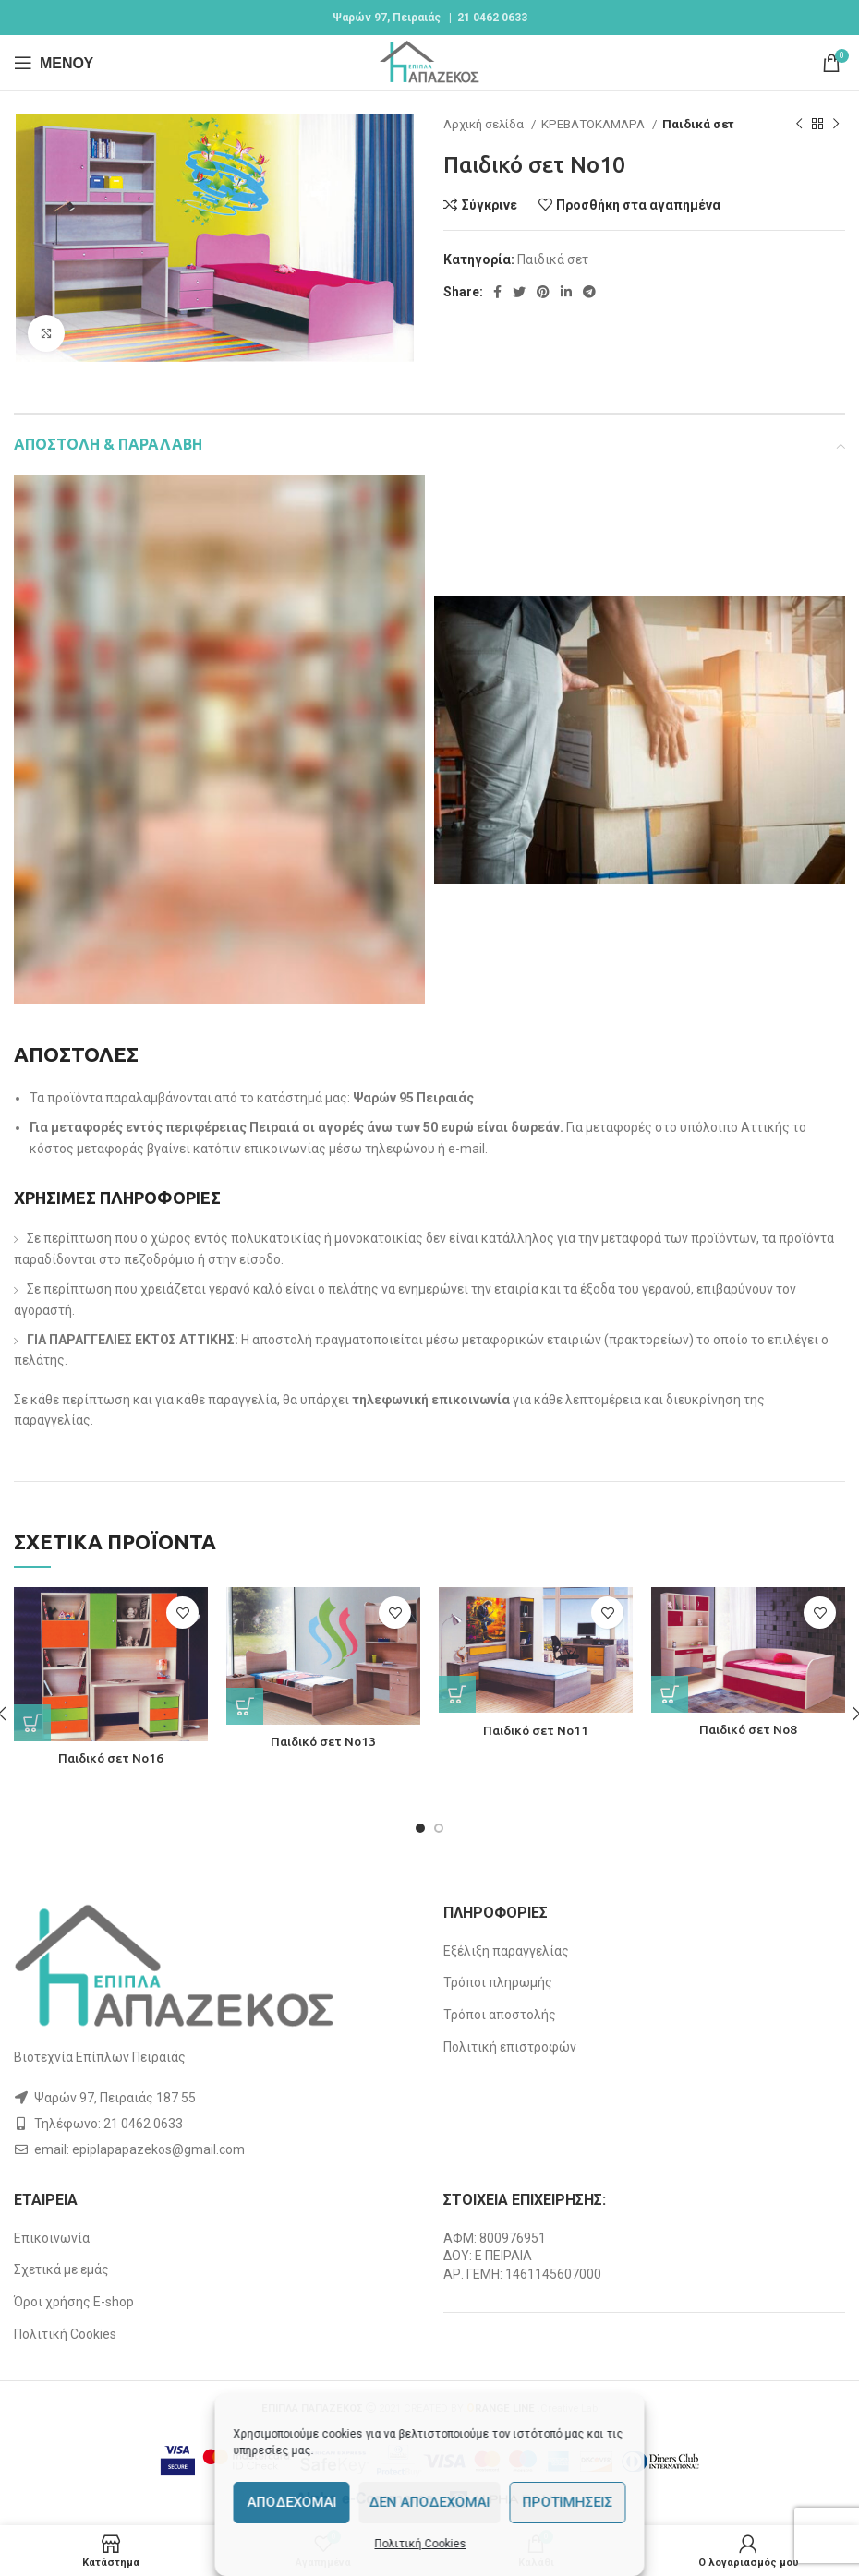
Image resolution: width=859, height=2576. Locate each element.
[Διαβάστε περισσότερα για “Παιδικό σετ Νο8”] (669, 1694)
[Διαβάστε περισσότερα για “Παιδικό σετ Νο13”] (244, 1706)
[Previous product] (799, 124)
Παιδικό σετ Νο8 (748, 1729)
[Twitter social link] (519, 292)
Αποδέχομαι (291, 2502)
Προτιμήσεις (568, 2502)
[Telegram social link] (589, 292)
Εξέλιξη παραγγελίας (506, 1951)
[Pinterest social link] (543, 292)
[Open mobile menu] (54, 62)
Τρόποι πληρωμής (497, 1982)
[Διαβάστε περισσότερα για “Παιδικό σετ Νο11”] (457, 1694)
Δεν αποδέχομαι (429, 2502)
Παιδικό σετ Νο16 (111, 1758)
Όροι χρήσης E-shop (74, 2301)
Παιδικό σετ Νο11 (536, 1730)
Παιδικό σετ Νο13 (324, 1741)
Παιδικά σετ (697, 124)
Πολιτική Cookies (420, 2543)
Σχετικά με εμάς (61, 2269)
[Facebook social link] (497, 292)
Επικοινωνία (52, 2238)
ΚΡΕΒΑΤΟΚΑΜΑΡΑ (594, 124)
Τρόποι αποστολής (499, 2014)
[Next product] (836, 124)
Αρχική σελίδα (484, 124)
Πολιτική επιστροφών (509, 2047)
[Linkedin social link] (566, 292)
